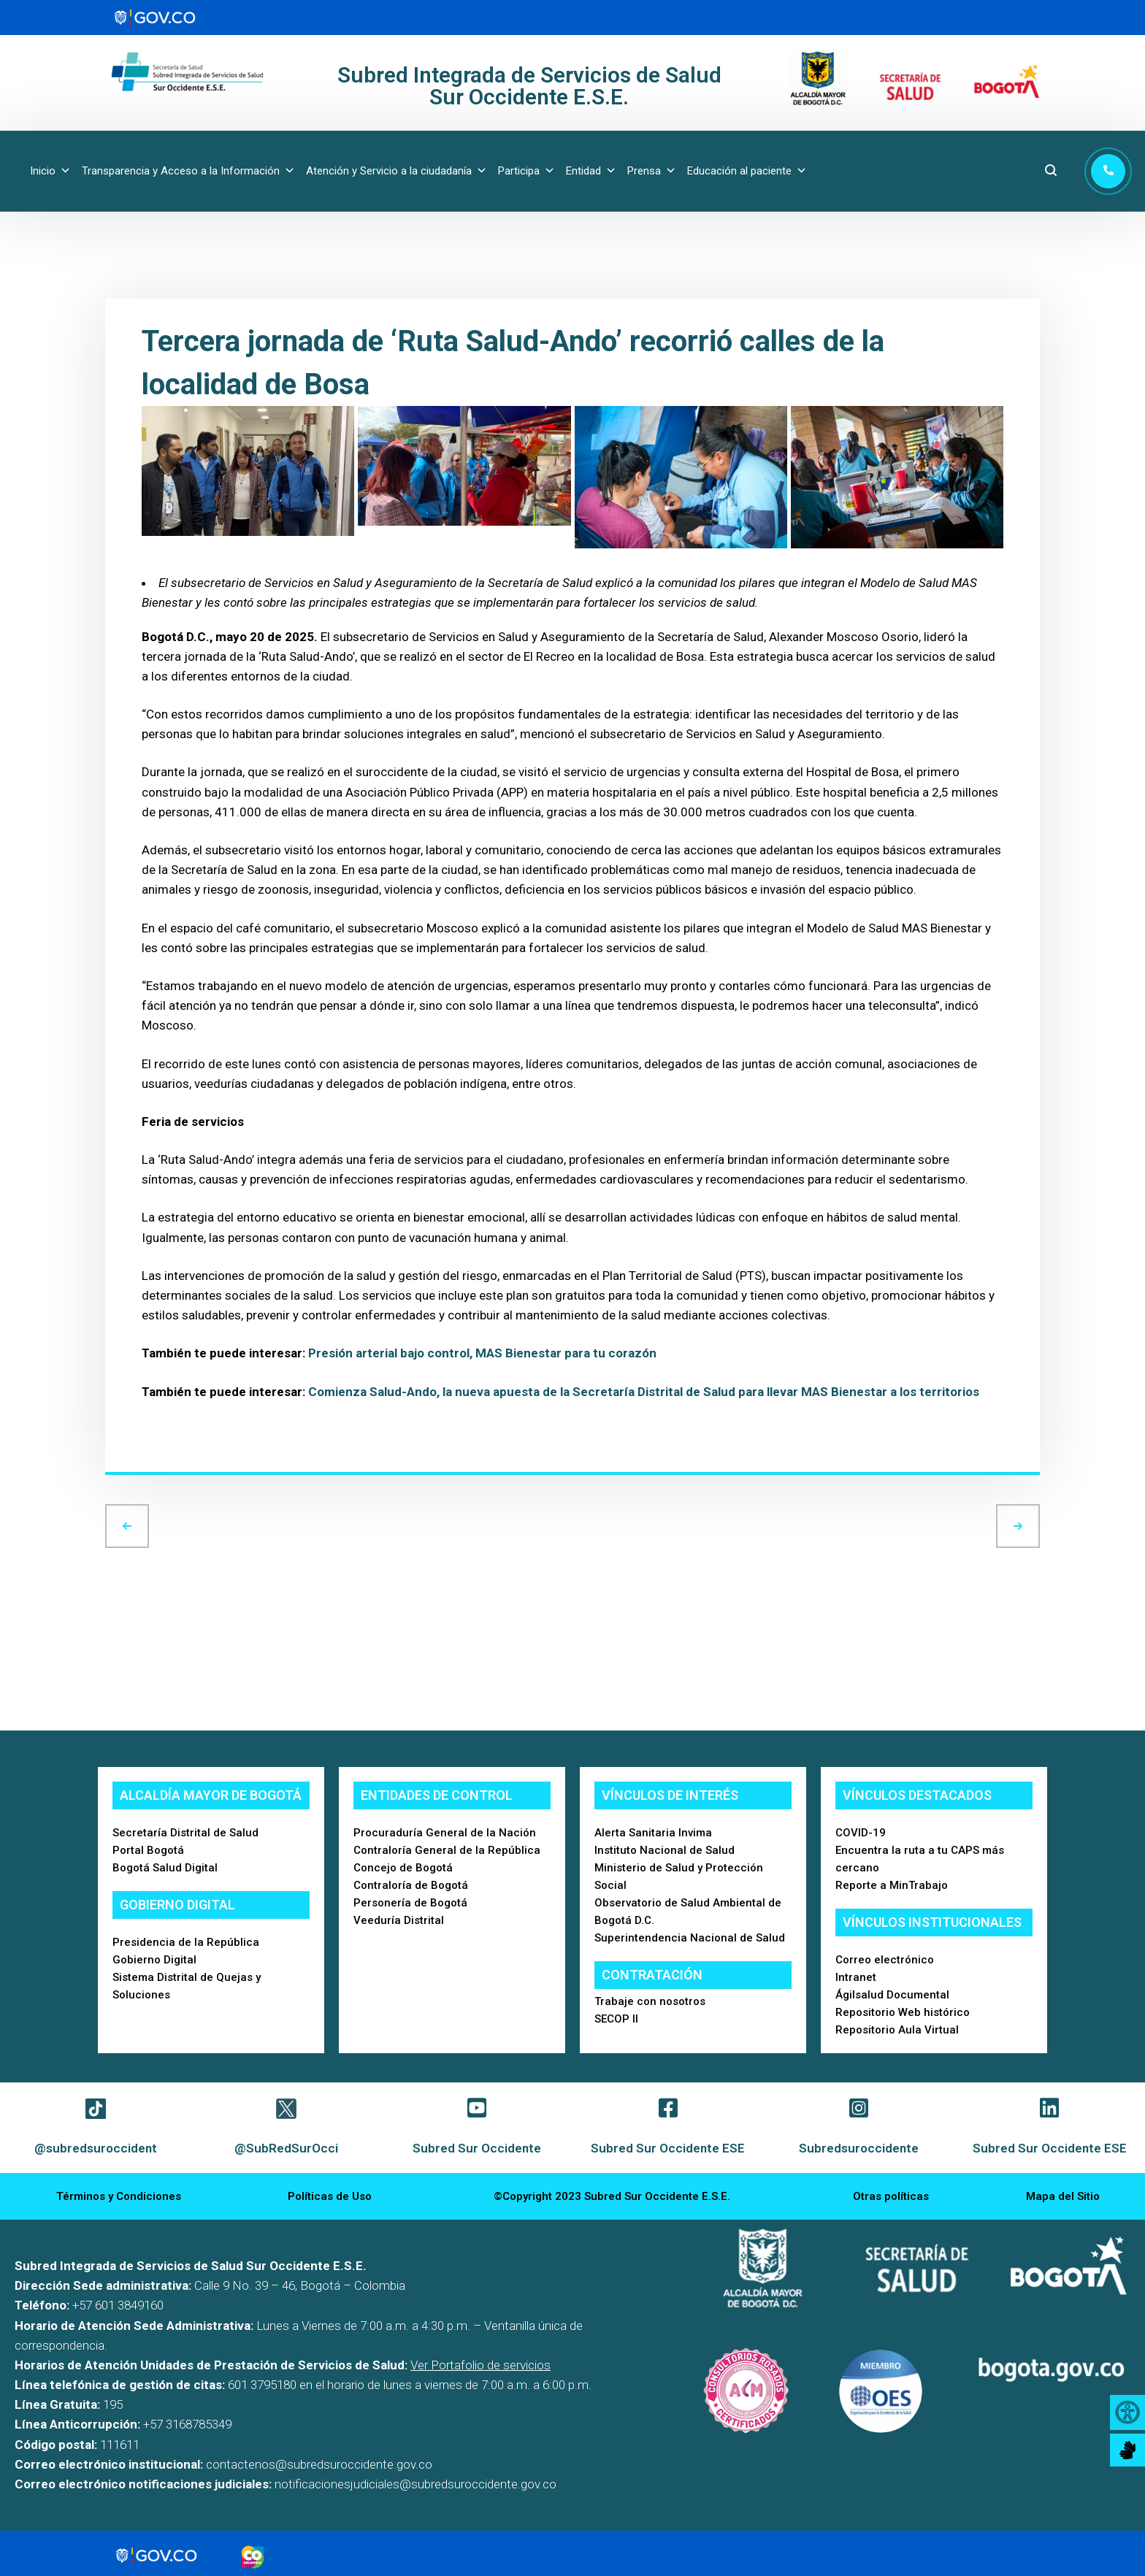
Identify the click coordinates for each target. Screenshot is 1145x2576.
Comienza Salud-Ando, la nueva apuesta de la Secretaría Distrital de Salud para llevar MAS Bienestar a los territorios (643, 1391)
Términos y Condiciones (118, 2196)
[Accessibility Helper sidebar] (1127, 2412)
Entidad (591, 170)
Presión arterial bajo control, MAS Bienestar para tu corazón (482, 1353)
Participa (526, 170)
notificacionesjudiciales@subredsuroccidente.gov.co (415, 2484)
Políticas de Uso (330, 2196)
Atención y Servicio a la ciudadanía (396, 170)
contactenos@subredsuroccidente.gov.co (319, 2464)
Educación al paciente (747, 170)
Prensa (651, 170)
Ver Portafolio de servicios (480, 2365)
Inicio (50, 170)
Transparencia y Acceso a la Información (188, 170)
